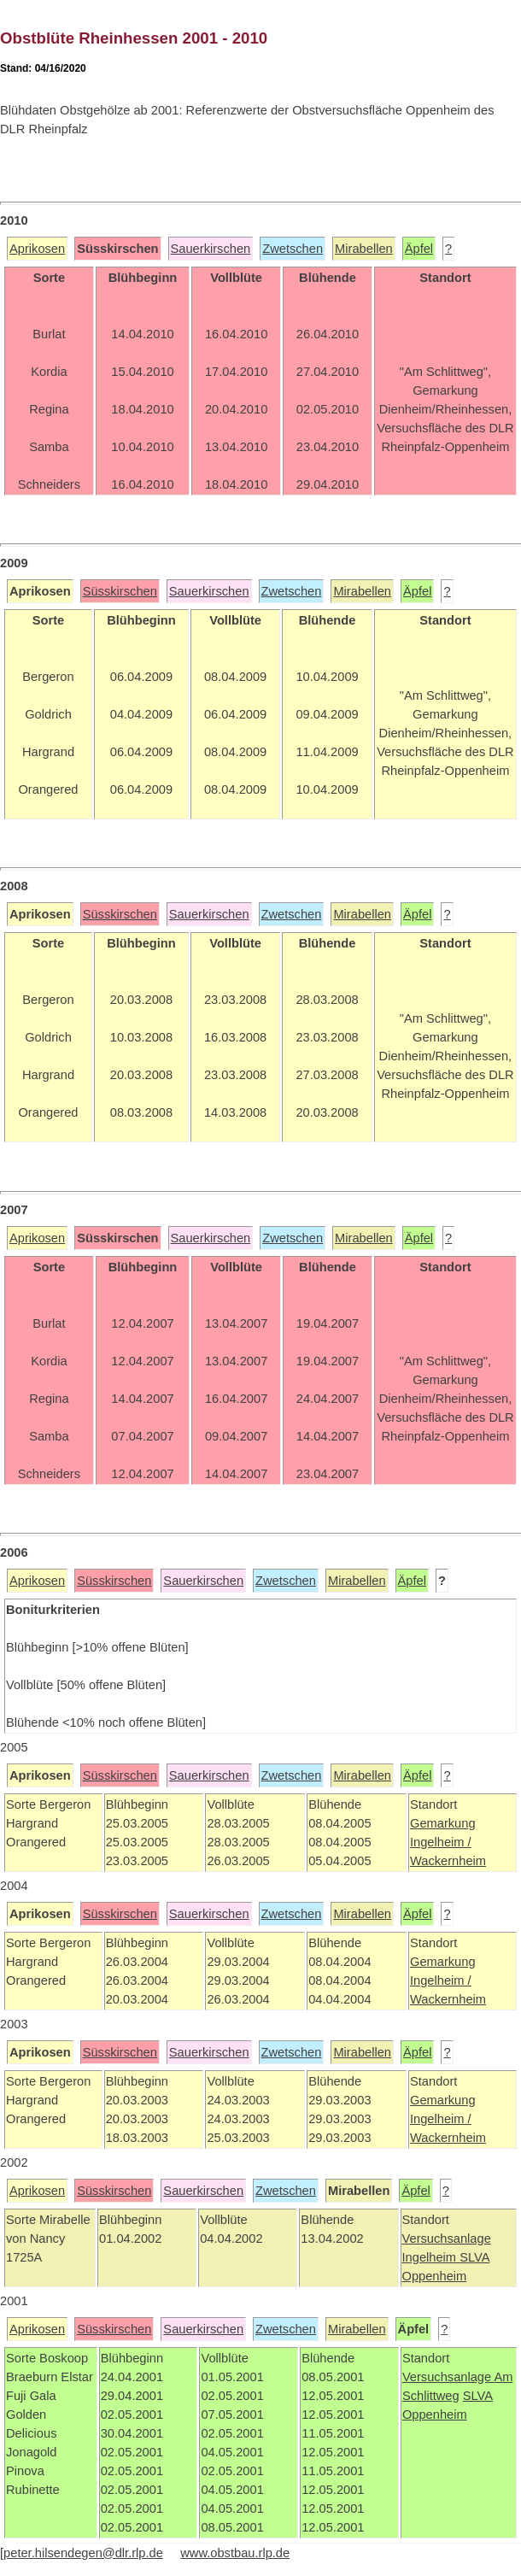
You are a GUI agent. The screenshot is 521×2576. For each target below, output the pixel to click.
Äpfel (419, 248)
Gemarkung (443, 1823)
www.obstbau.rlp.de (235, 2553)
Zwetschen (292, 248)
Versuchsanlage (446, 2238)
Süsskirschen (120, 591)
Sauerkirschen (211, 248)
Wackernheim (448, 1861)
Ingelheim (431, 2257)
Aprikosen (37, 248)
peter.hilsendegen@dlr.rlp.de (83, 2553)
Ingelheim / (440, 1842)
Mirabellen (364, 248)
